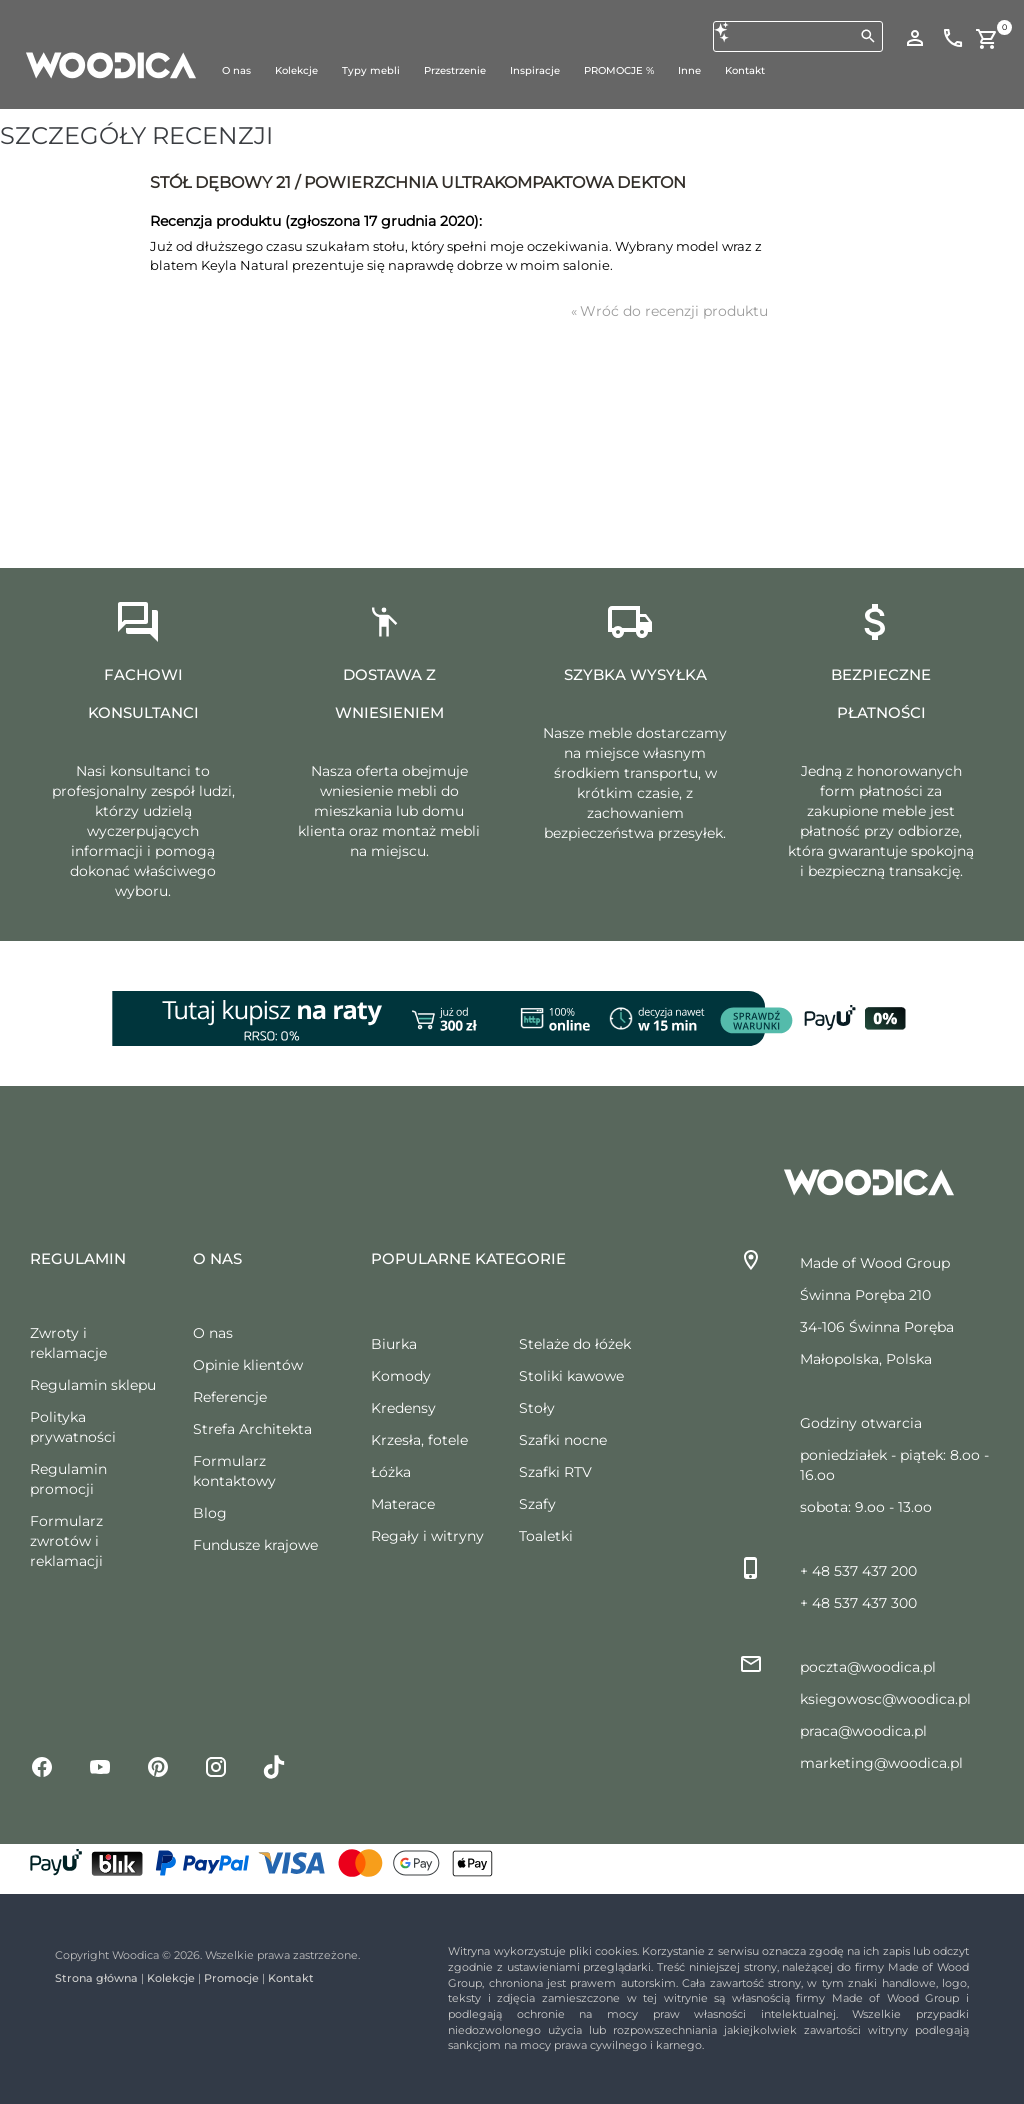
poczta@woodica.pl (868, 1667)
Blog (210, 1513)
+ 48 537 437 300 (858, 1603)
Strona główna (96, 1978)
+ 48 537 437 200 (858, 1571)
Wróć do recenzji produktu (669, 311)
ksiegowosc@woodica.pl (885, 1699)
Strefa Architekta (252, 1429)
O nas (213, 1333)
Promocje (231, 1978)
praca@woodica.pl (863, 1731)
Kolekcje (171, 1978)
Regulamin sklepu (93, 1385)
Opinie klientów (248, 1365)
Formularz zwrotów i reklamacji (66, 1541)
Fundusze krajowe (255, 1545)
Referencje (230, 1397)
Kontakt (291, 1978)
